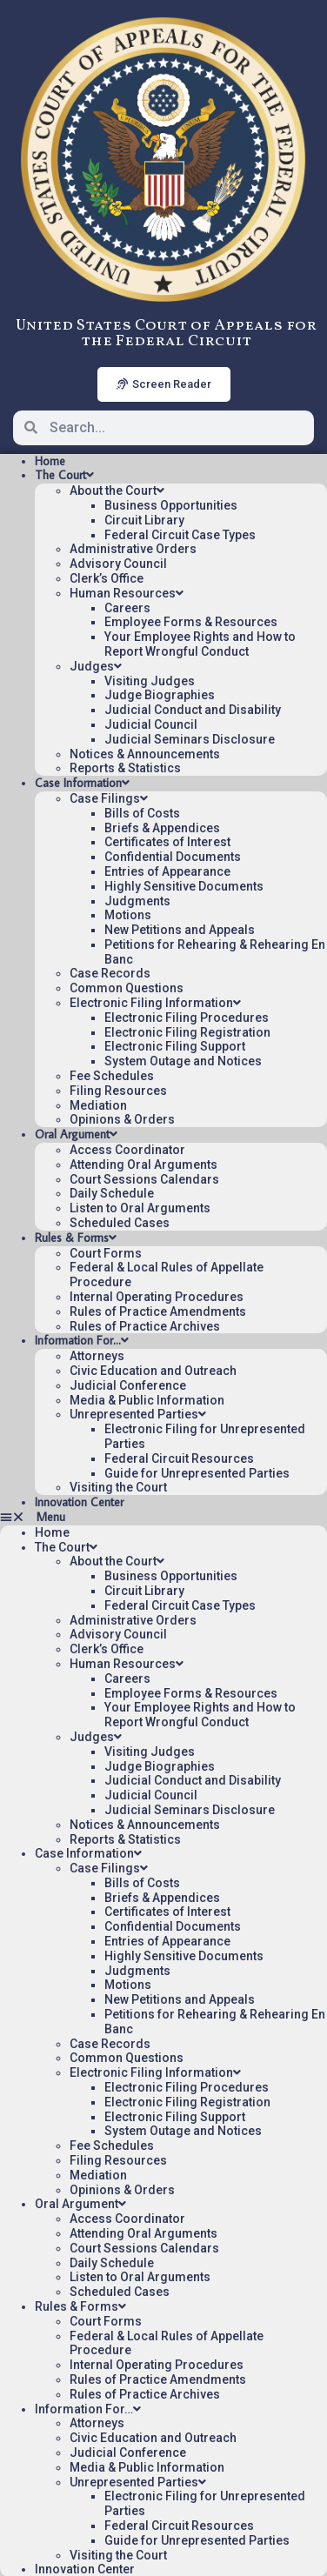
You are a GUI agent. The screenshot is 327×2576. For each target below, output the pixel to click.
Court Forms (106, 1253)
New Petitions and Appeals (179, 930)
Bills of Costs (142, 813)
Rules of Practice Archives (145, 1326)
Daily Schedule (112, 1193)
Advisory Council (118, 564)
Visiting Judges (149, 681)
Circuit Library (144, 520)
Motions (127, 915)
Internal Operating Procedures (157, 1297)
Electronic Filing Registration (187, 1032)
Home (50, 461)
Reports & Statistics (125, 768)
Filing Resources (118, 1091)
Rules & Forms (76, 1237)
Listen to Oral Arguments (140, 1208)
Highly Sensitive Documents (184, 886)
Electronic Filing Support (174, 1046)
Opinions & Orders (122, 1119)
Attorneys (97, 1356)
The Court (64, 475)
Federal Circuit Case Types (180, 535)
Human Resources (127, 593)
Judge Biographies (159, 695)
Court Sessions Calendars (144, 1179)
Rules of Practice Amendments (158, 1311)
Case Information (82, 783)
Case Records (110, 973)
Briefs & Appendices (162, 828)
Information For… (82, 1340)
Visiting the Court (118, 1487)
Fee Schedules (112, 1076)
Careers (127, 608)
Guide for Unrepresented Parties (197, 1473)
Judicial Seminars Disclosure (189, 739)
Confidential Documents (172, 857)
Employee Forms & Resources (190, 622)
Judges (96, 666)
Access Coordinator (127, 1150)
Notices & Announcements (145, 754)
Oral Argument (76, 1134)
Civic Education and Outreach (153, 1371)
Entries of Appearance (167, 871)
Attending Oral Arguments (143, 1164)
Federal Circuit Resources (179, 1458)
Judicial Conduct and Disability (192, 710)
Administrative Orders (133, 549)
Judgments (137, 901)
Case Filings (109, 798)
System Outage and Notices (183, 1061)
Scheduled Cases (120, 1223)
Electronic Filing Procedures (186, 1017)
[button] (163, 1517)
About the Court (117, 490)
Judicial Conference (128, 1385)
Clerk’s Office (106, 578)
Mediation (98, 1105)
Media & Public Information (147, 1400)
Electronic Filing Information (155, 1003)
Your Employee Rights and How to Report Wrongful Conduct (200, 644)
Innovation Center (79, 1502)
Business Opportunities (170, 505)
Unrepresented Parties (138, 1414)
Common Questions (127, 988)
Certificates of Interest (167, 842)
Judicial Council (150, 724)
